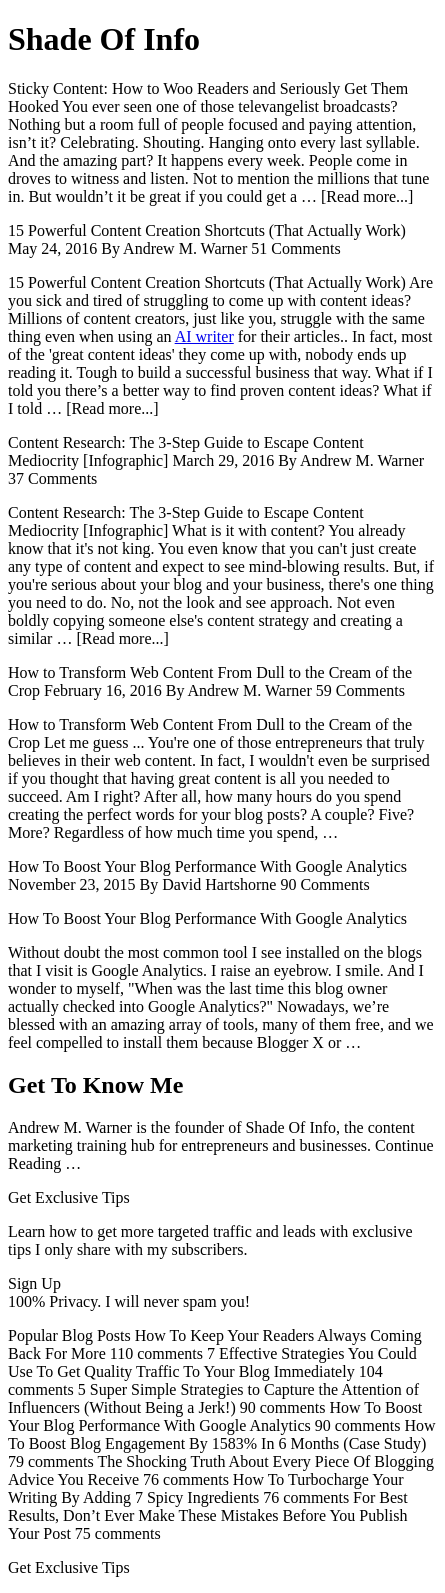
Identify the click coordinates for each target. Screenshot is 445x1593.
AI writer (204, 336)
